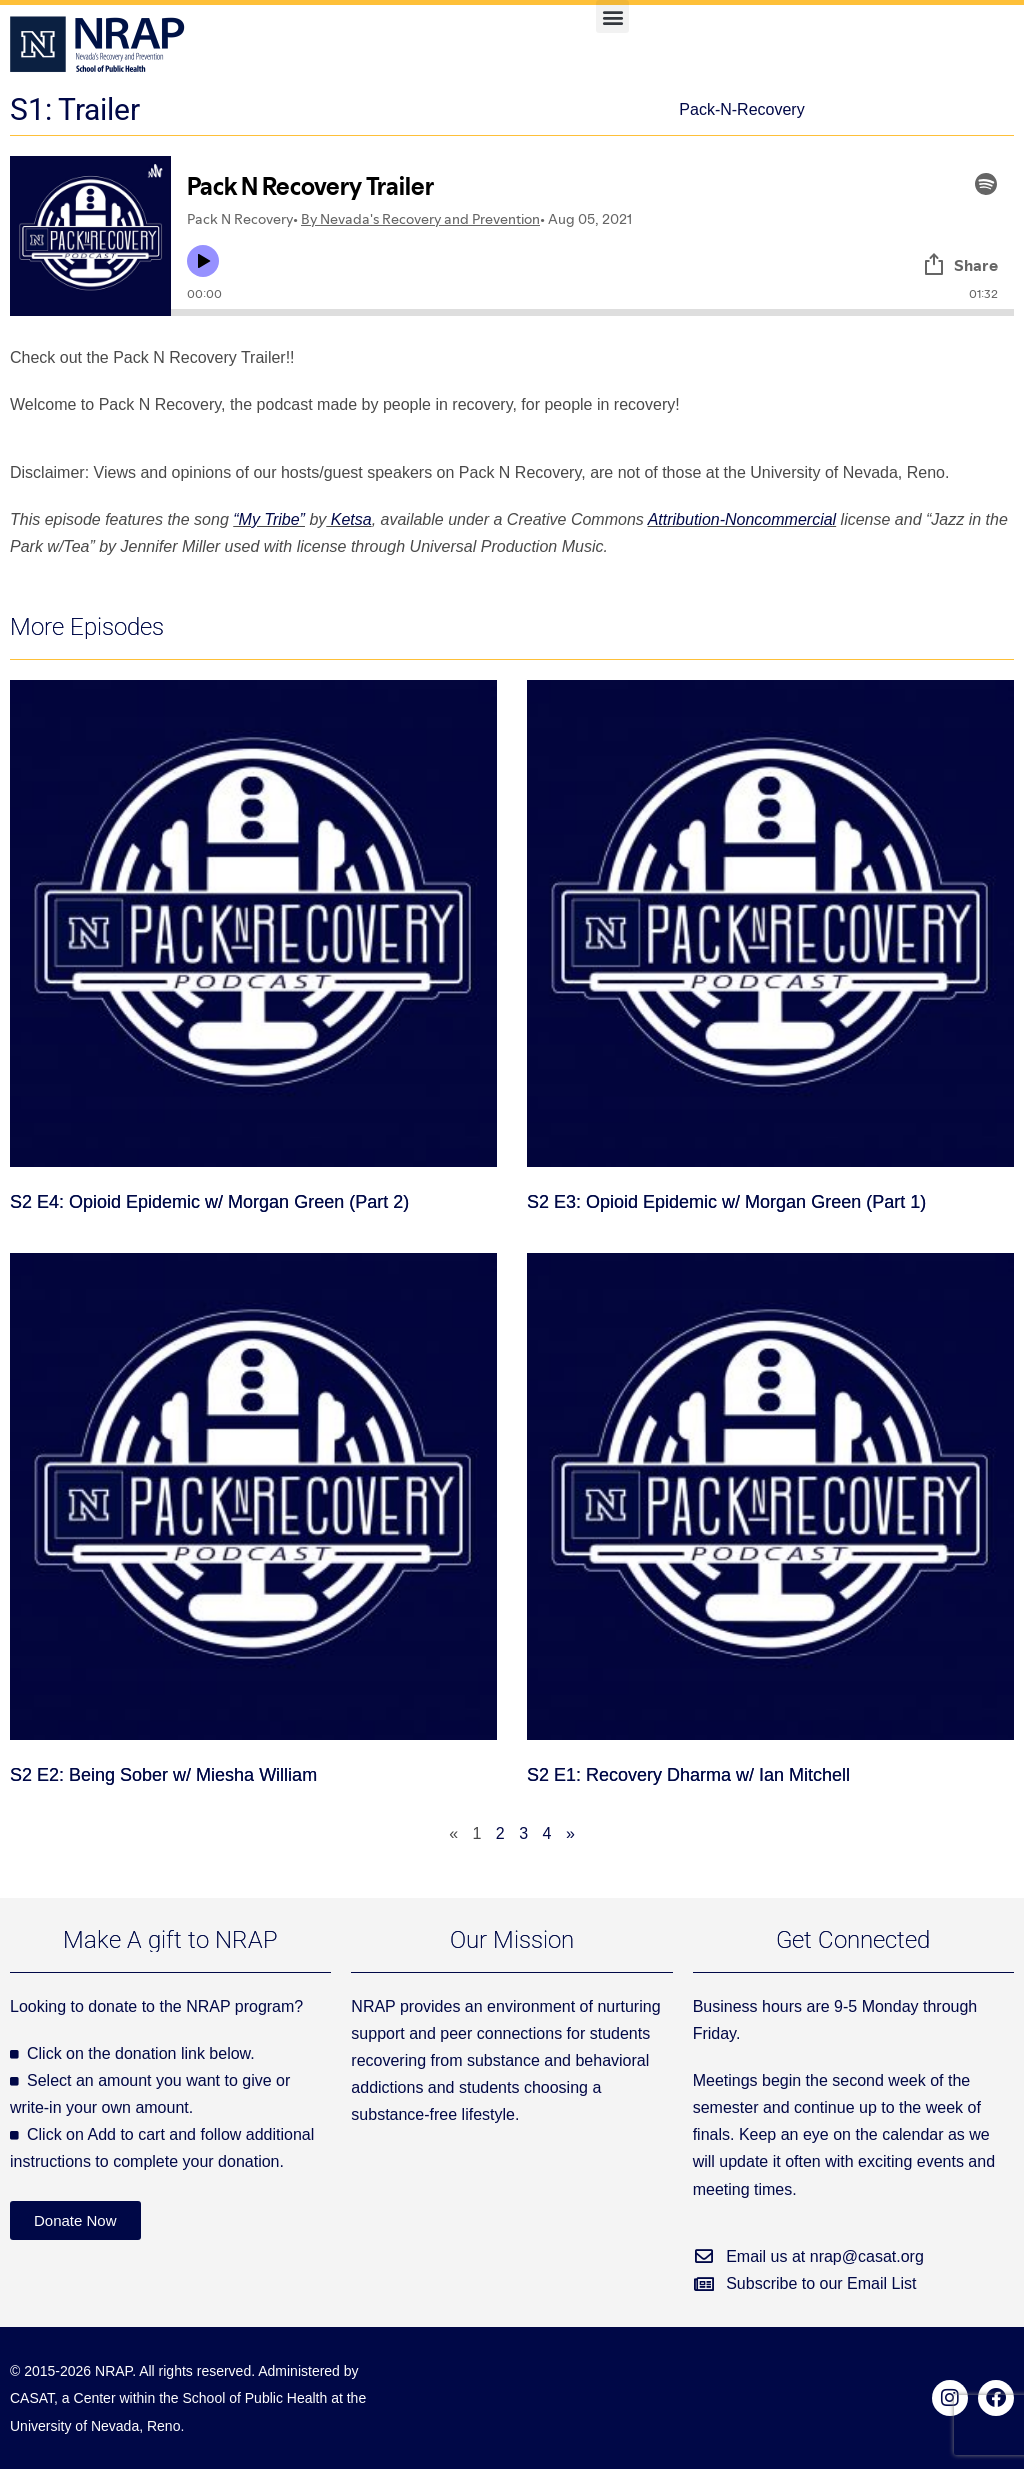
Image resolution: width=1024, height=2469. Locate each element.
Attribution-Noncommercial (742, 519)
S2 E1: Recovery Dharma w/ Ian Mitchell (688, 1775)
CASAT (32, 2398)
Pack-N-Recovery (741, 109)
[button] (612, 16)
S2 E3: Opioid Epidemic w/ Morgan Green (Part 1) (726, 1202)
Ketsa (348, 519)
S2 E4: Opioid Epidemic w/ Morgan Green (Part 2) (209, 1202)
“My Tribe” (269, 519)
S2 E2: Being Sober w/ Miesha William (163, 1775)
